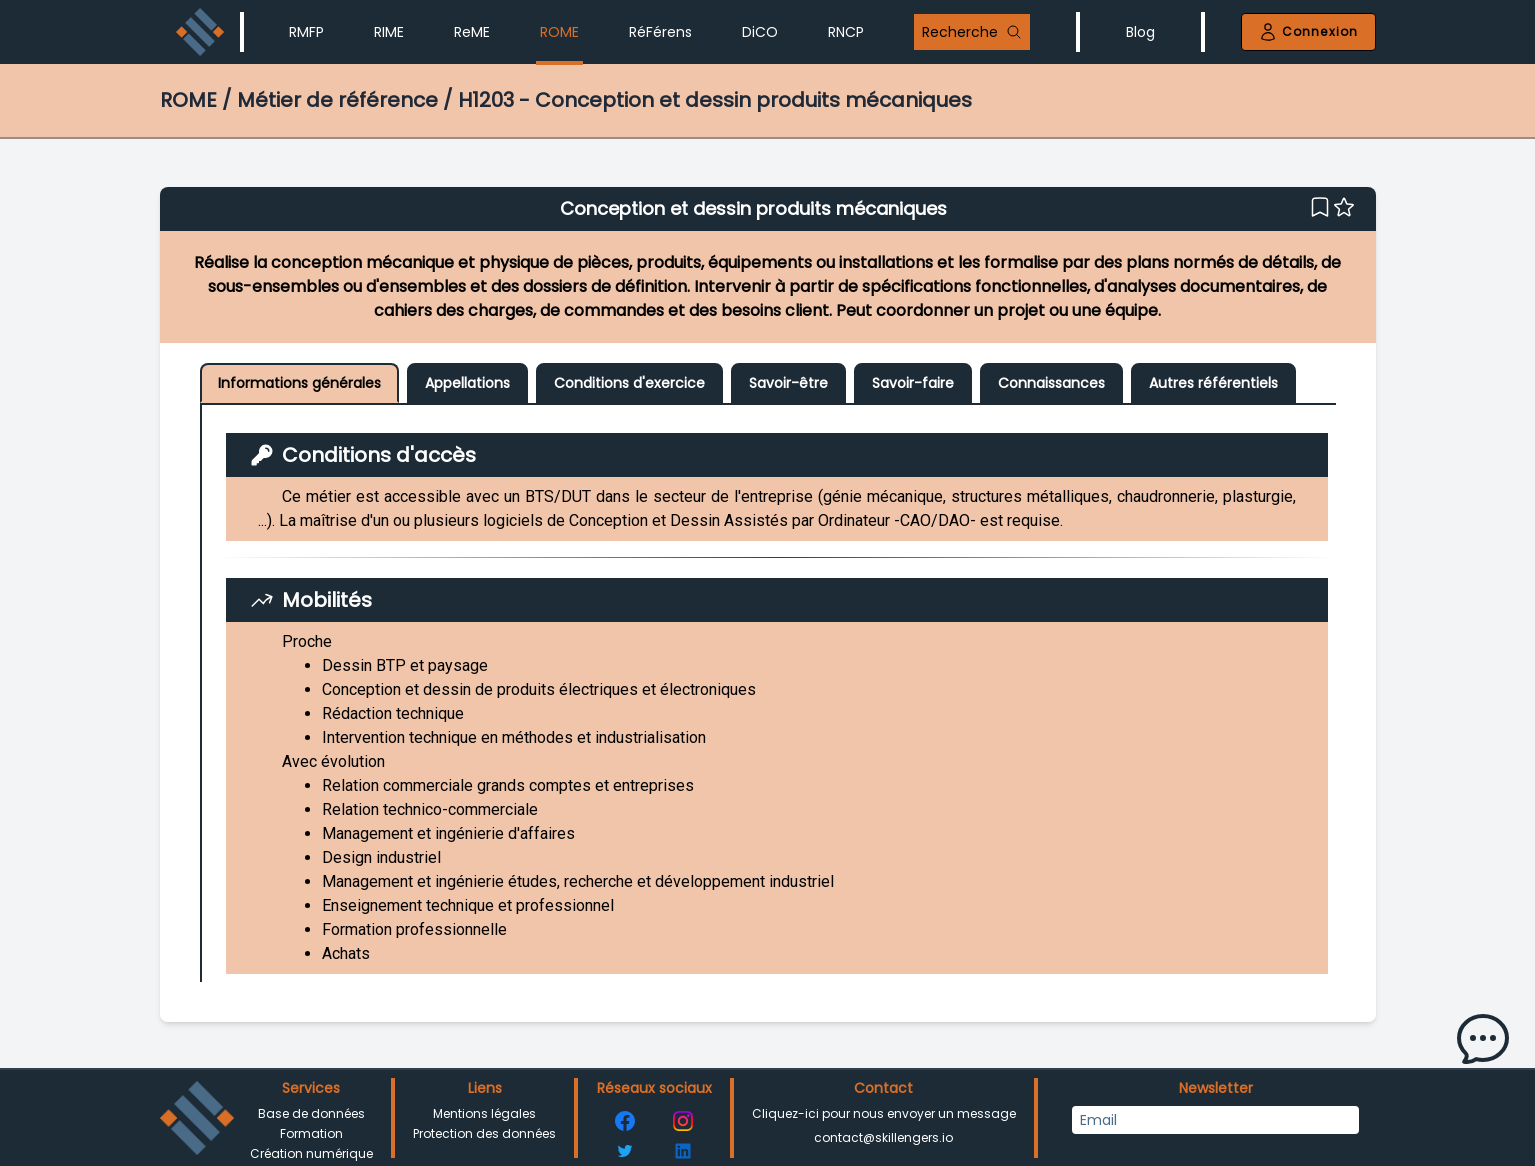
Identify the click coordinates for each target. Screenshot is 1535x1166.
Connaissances (1051, 383)
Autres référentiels (1213, 383)
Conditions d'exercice (629, 383)
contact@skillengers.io (883, 1137)
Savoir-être (788, 383)
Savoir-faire (913, 383)
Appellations (467, 383)
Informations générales (299, 383)
